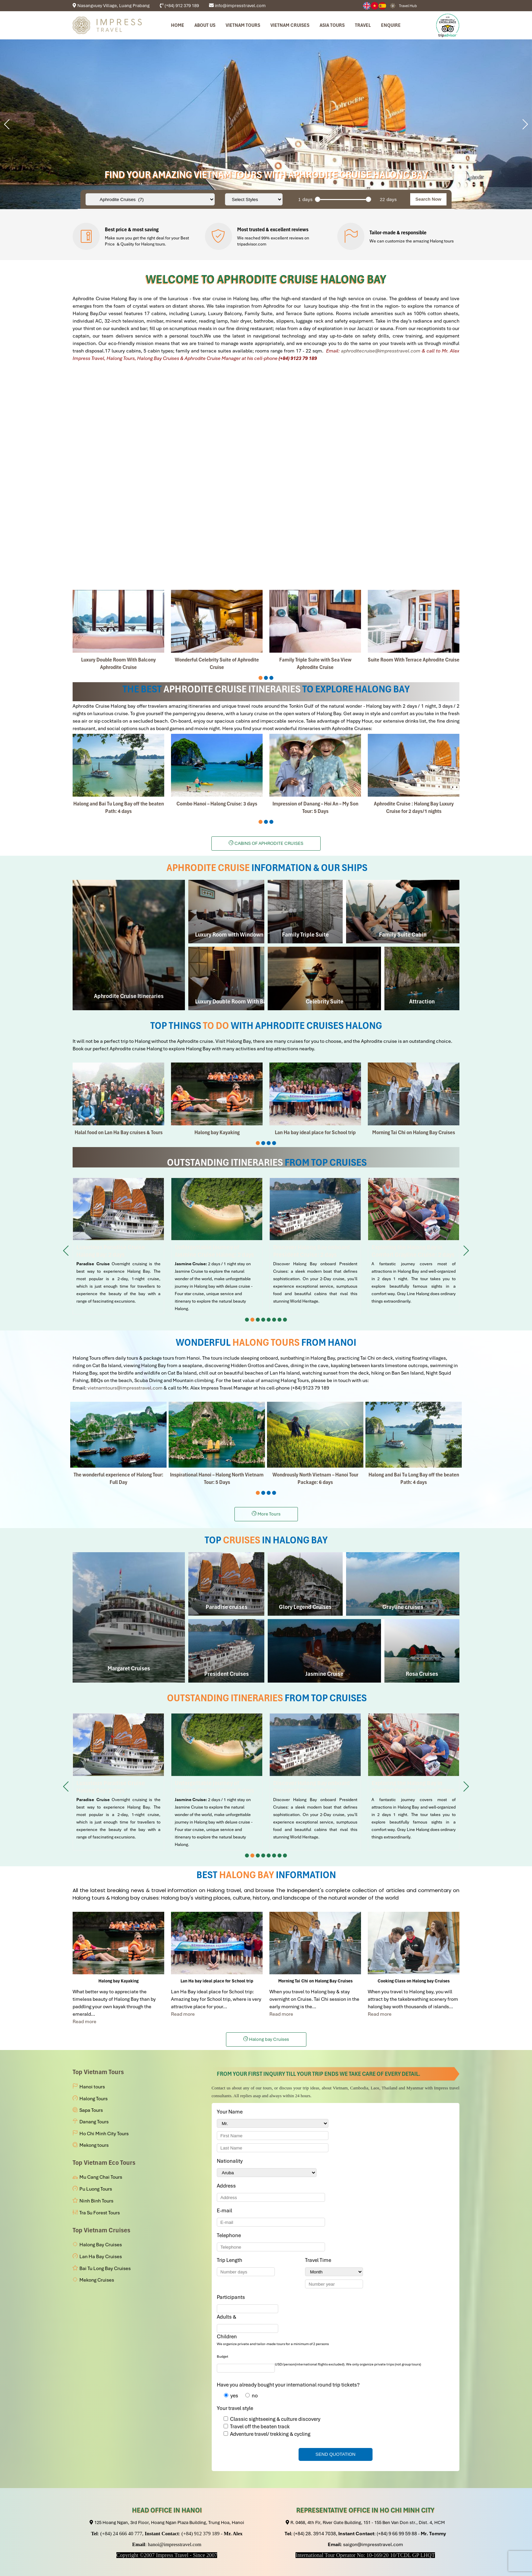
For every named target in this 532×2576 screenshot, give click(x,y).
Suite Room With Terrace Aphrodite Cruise (413, 659)
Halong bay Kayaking (217, 1132)
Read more (84, 2021)
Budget (222, 2356)
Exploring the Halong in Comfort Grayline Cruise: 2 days (413, 1246)
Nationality (231, 2161)
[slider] (317, 199)
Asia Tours (332, 25)
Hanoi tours (92, 2087)
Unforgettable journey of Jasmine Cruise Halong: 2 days (216, 1246)
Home (177, 25)
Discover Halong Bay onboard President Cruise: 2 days (315, 1246)
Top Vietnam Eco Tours (104, 2162)
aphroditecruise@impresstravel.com (380, 351)
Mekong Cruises (96, 2280)
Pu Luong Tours (95, 2189)
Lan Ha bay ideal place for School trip (315, 1132)
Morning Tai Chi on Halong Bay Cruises (413, 1132)
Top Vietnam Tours (98, 2072)
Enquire (391, 25)
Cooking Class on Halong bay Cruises (414, 1981)
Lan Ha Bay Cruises (100, 2256)
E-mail (225, 2210)
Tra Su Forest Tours (99, 2213)
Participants (232, 2297)
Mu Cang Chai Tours (100, 2177)
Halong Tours (93, 2099)
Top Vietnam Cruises (101, 2230)
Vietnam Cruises (289, 25)
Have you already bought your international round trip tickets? (288, 2384)
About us (204, 25)
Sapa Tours (91, 2110)
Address (226, 2185)
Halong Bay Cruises (100, 2245)
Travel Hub (408, 5)
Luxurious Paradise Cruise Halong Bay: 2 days (118, 1246)
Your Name (231, 2111)
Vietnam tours (243, 25)
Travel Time (319, 2260)
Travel (363, 25)
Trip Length (231, 2260)
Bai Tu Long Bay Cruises (105, 2268)
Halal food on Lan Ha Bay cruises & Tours (119, 1132)
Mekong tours (94, 2145)
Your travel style (235, 2408)
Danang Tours (94, 2122)
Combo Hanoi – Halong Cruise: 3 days (216, 803)
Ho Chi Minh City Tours (104, 2133)
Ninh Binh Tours (96, 2201)
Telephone (230, 2235)
